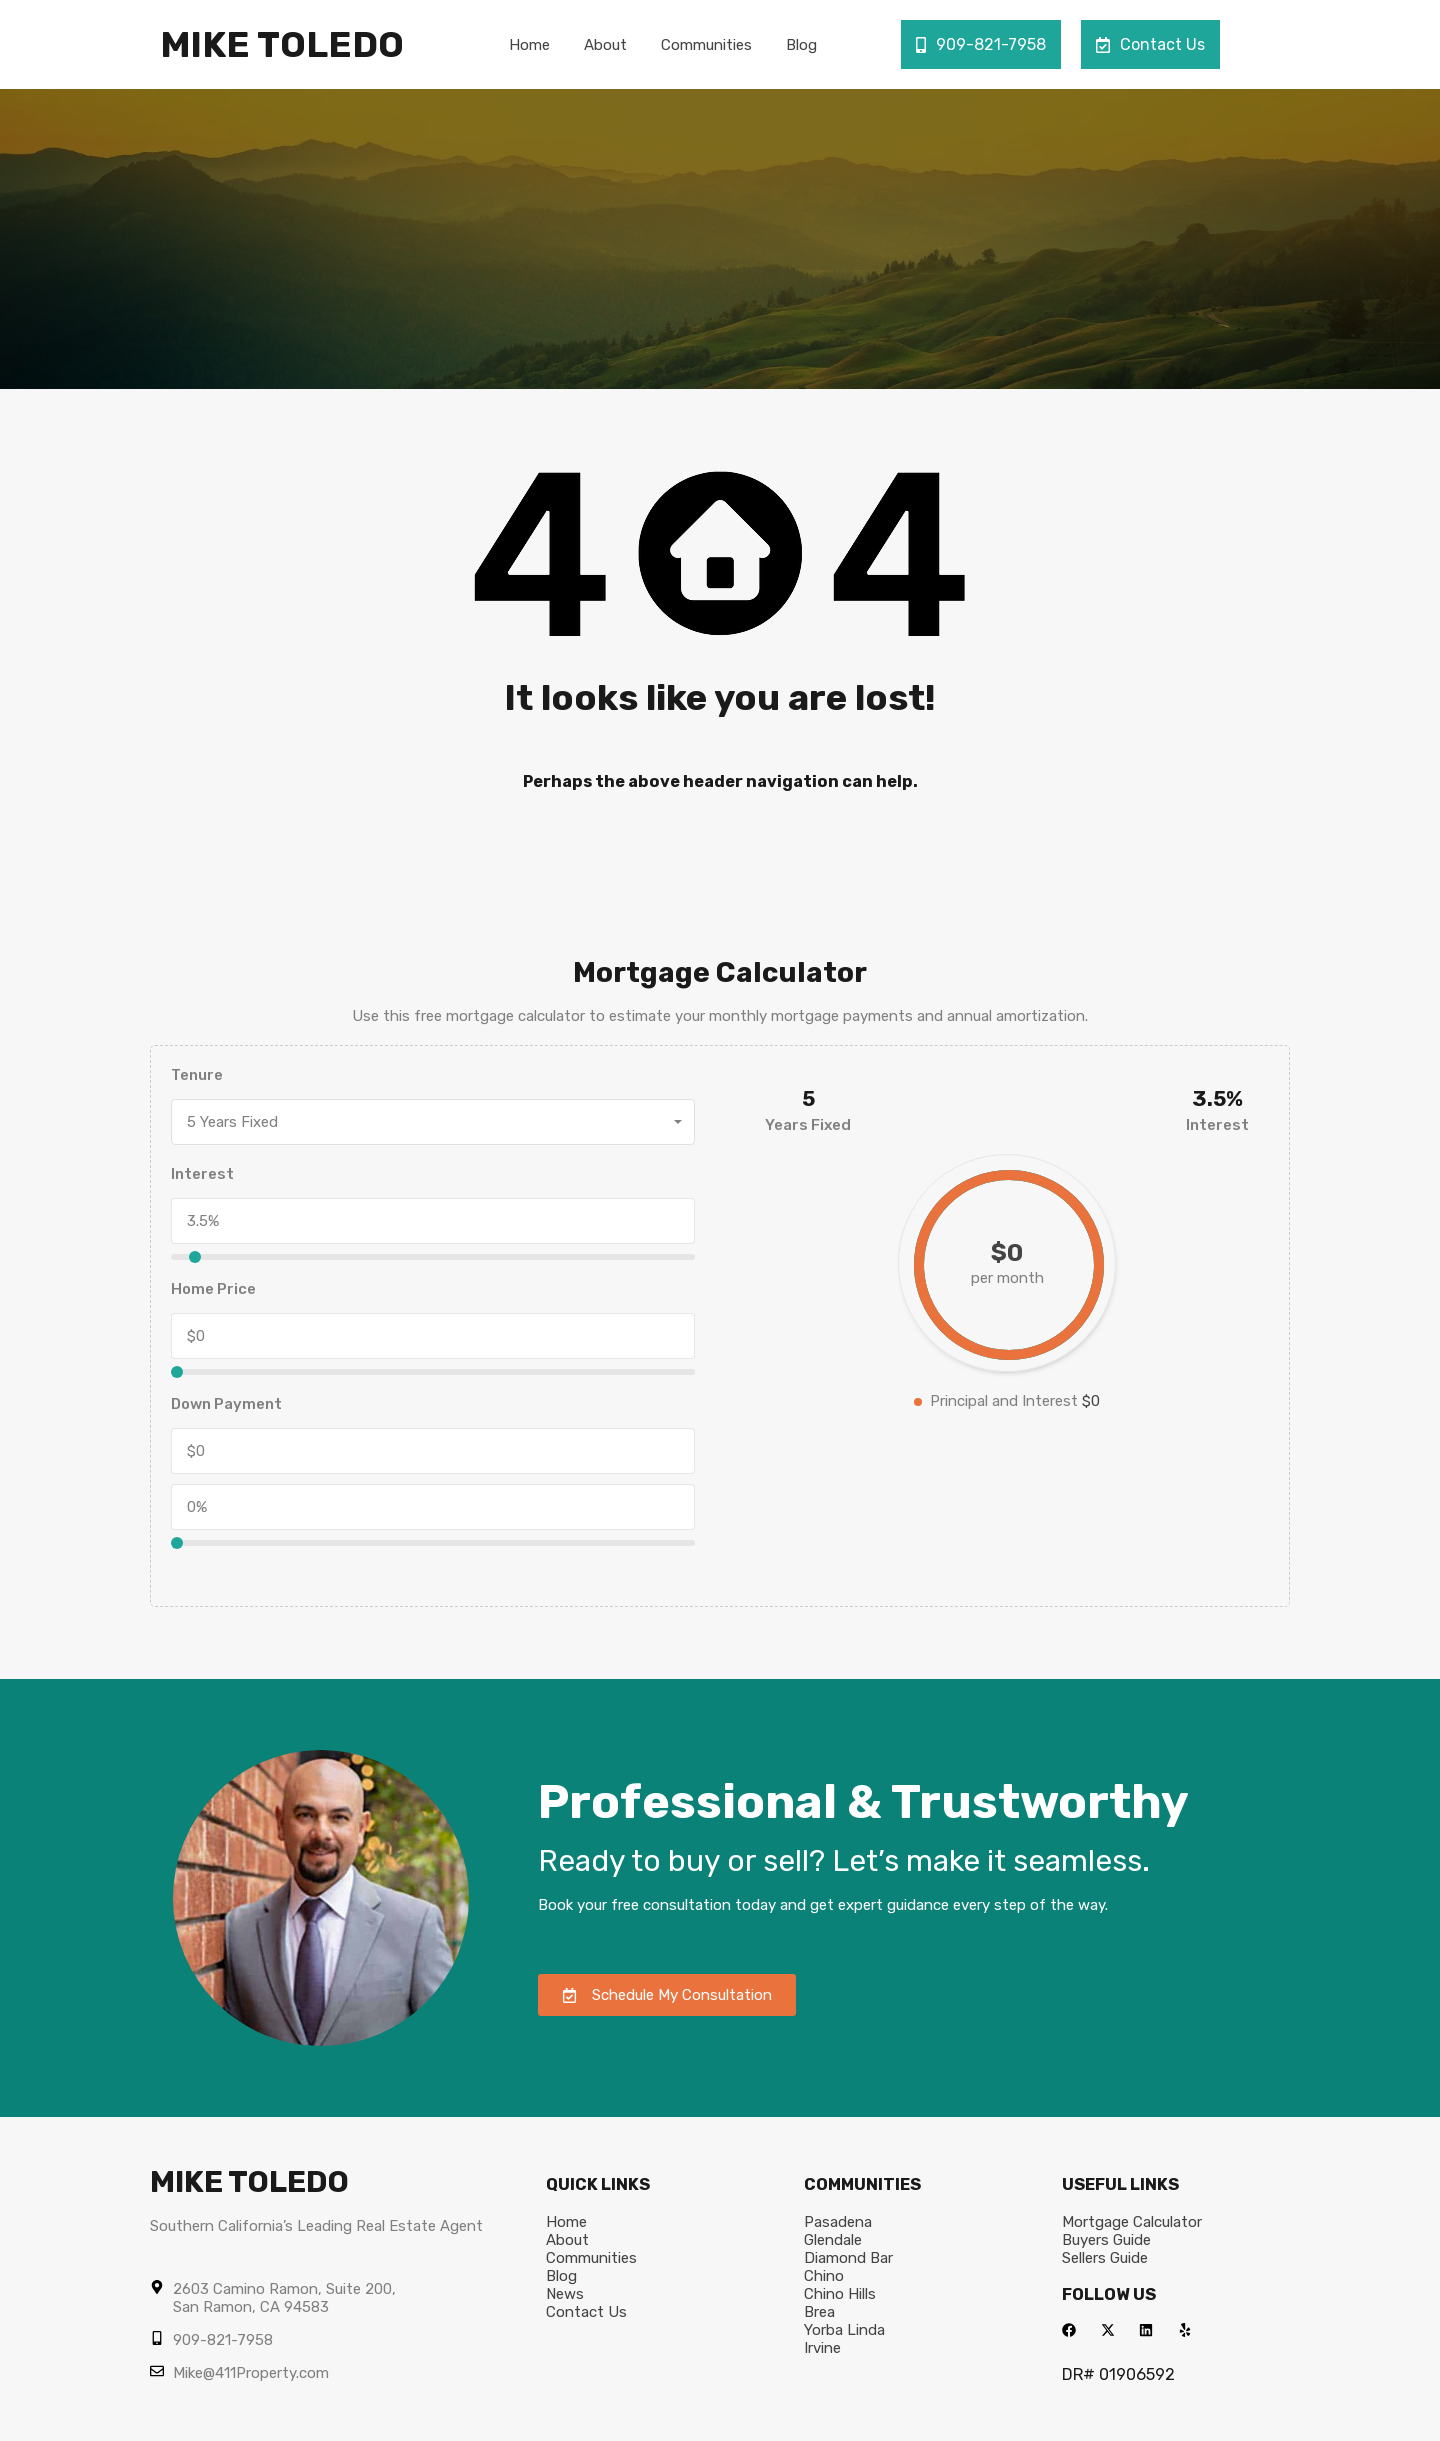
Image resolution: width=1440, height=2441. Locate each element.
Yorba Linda (844, 2330)
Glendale (833, 2240)
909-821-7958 (981, 44)
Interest (202, 1174)
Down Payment (226, 1404)
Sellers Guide (1105, 2258)
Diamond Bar (848, 2258)
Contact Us (1150, 44)
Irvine (822, 2348)
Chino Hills (840, 2294)
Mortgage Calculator (1132, 2222)
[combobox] (433, 1122)
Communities (706, 45)
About (605, 45)
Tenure (197, 1075)
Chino (824, 2276)
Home (529, 45)
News (565, 2294)
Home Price (213, 1289)
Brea (819, 2312)
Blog (801, 45)
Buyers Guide (1106, 2240)
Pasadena (838, 2222)
